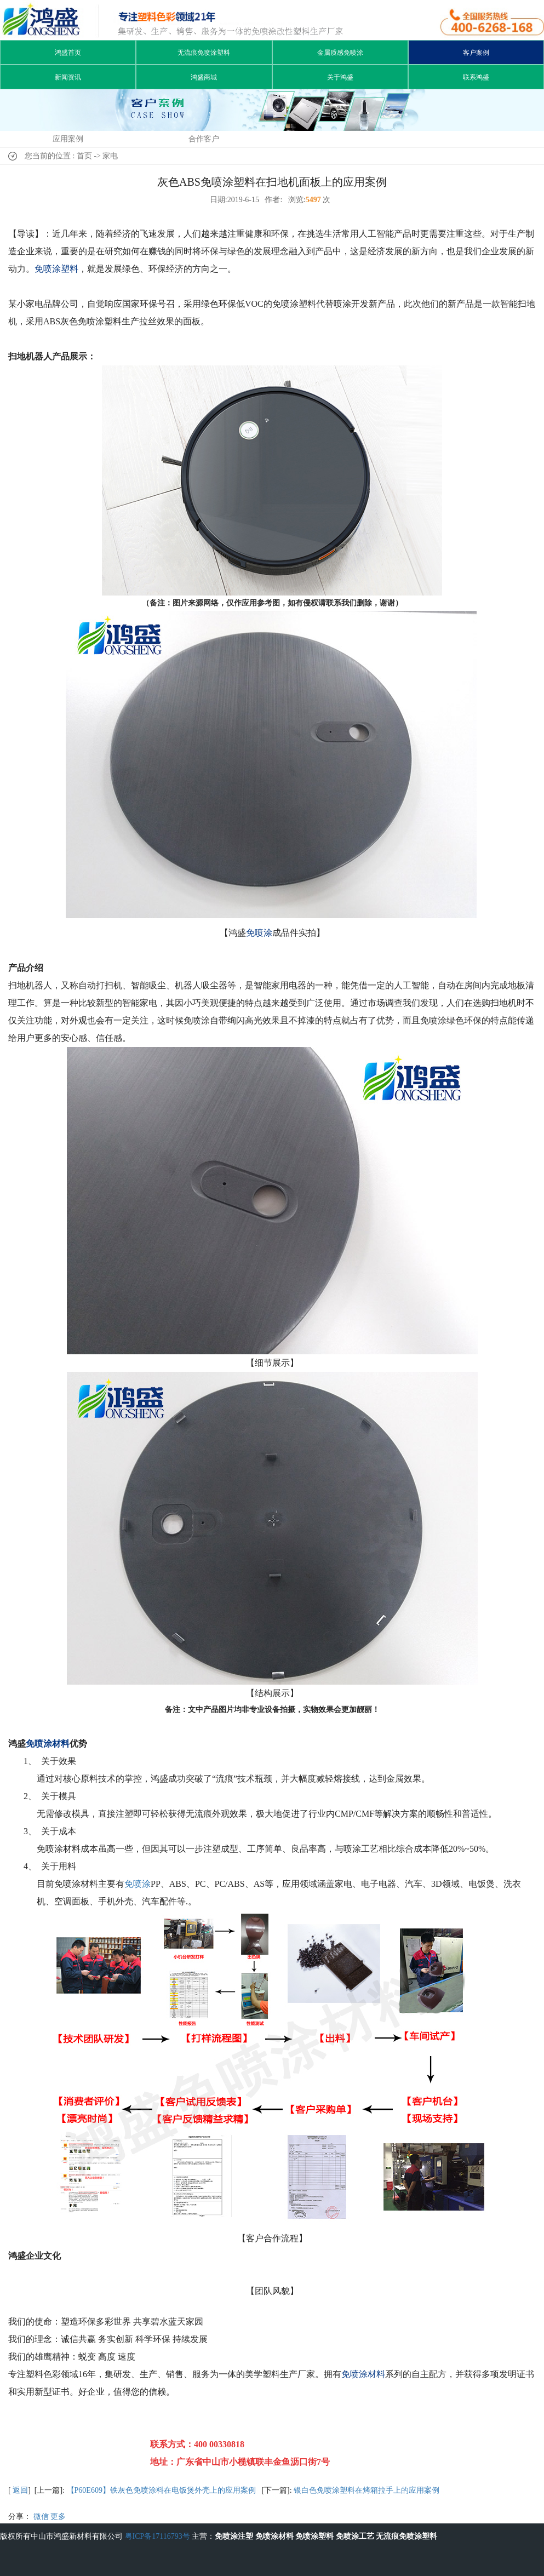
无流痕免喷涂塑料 (203, 52)
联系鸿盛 (476, 77)
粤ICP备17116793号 (157, 2536)
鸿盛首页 (68, 52)
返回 (20, 2490)
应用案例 (68, 139)
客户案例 (476, 52)
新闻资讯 (68, 77)
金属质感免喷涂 (340, 52)
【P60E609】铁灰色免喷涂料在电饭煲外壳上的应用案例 (161, 2490)
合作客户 (203, 139)
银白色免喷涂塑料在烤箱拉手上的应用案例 (366, 2490)
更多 (58, 2516)
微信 (41, 2516)
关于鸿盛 (340, 77)
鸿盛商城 (204, 77)
